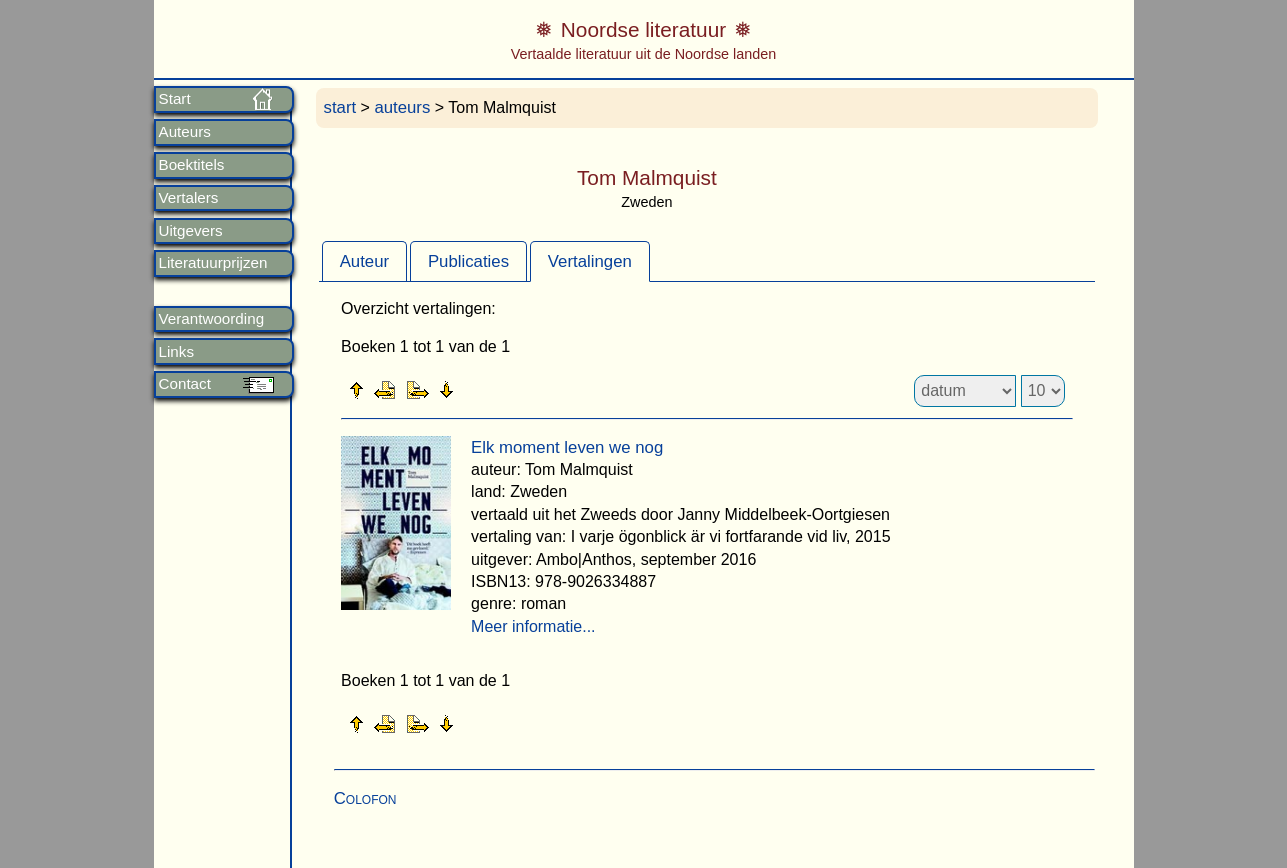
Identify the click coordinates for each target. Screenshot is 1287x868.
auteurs (402, 107)
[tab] (364, 261)
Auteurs (185, 132)
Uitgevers (191, 231)
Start (175, 99)
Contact (185, 384)
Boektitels (192, 165)
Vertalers (189, 198)
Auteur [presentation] (364, 261)
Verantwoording (212, 319)
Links (176, 352)
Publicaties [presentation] (468, 261)
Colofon (365, 798)
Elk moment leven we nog (567, 447)
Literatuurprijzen (213, 263)
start (340, 107)
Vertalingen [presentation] (590, 261)
